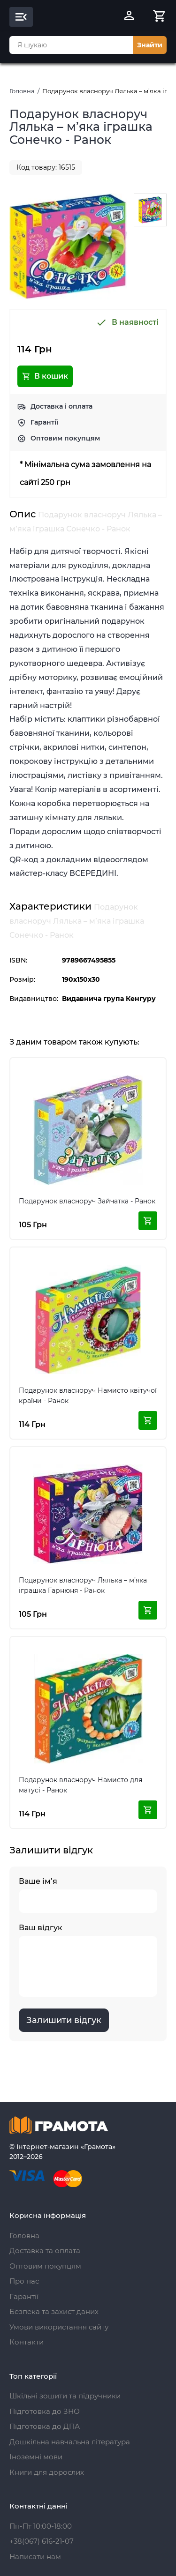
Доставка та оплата (44, 2250)
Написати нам (35, 2556)
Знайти (149, 45)
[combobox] (71, 45)
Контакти (26, 2341)
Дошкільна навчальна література (69, 2441)
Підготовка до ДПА (44, 2426)
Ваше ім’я (88, 1895)
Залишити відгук (63, 2020)
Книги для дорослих (46, 2472)
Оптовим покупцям (65, 438)
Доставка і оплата (61, 406)
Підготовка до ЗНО (44, 2411)
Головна (22, 91)
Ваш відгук (88, 1960)
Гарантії (44, 422)
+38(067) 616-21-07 (41, 2541)
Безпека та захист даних (54, 2311)
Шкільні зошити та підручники (65, 2395)
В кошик (45, 376)
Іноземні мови (35, 2456)
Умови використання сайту (58, 2326)
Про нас (24, 2281)
